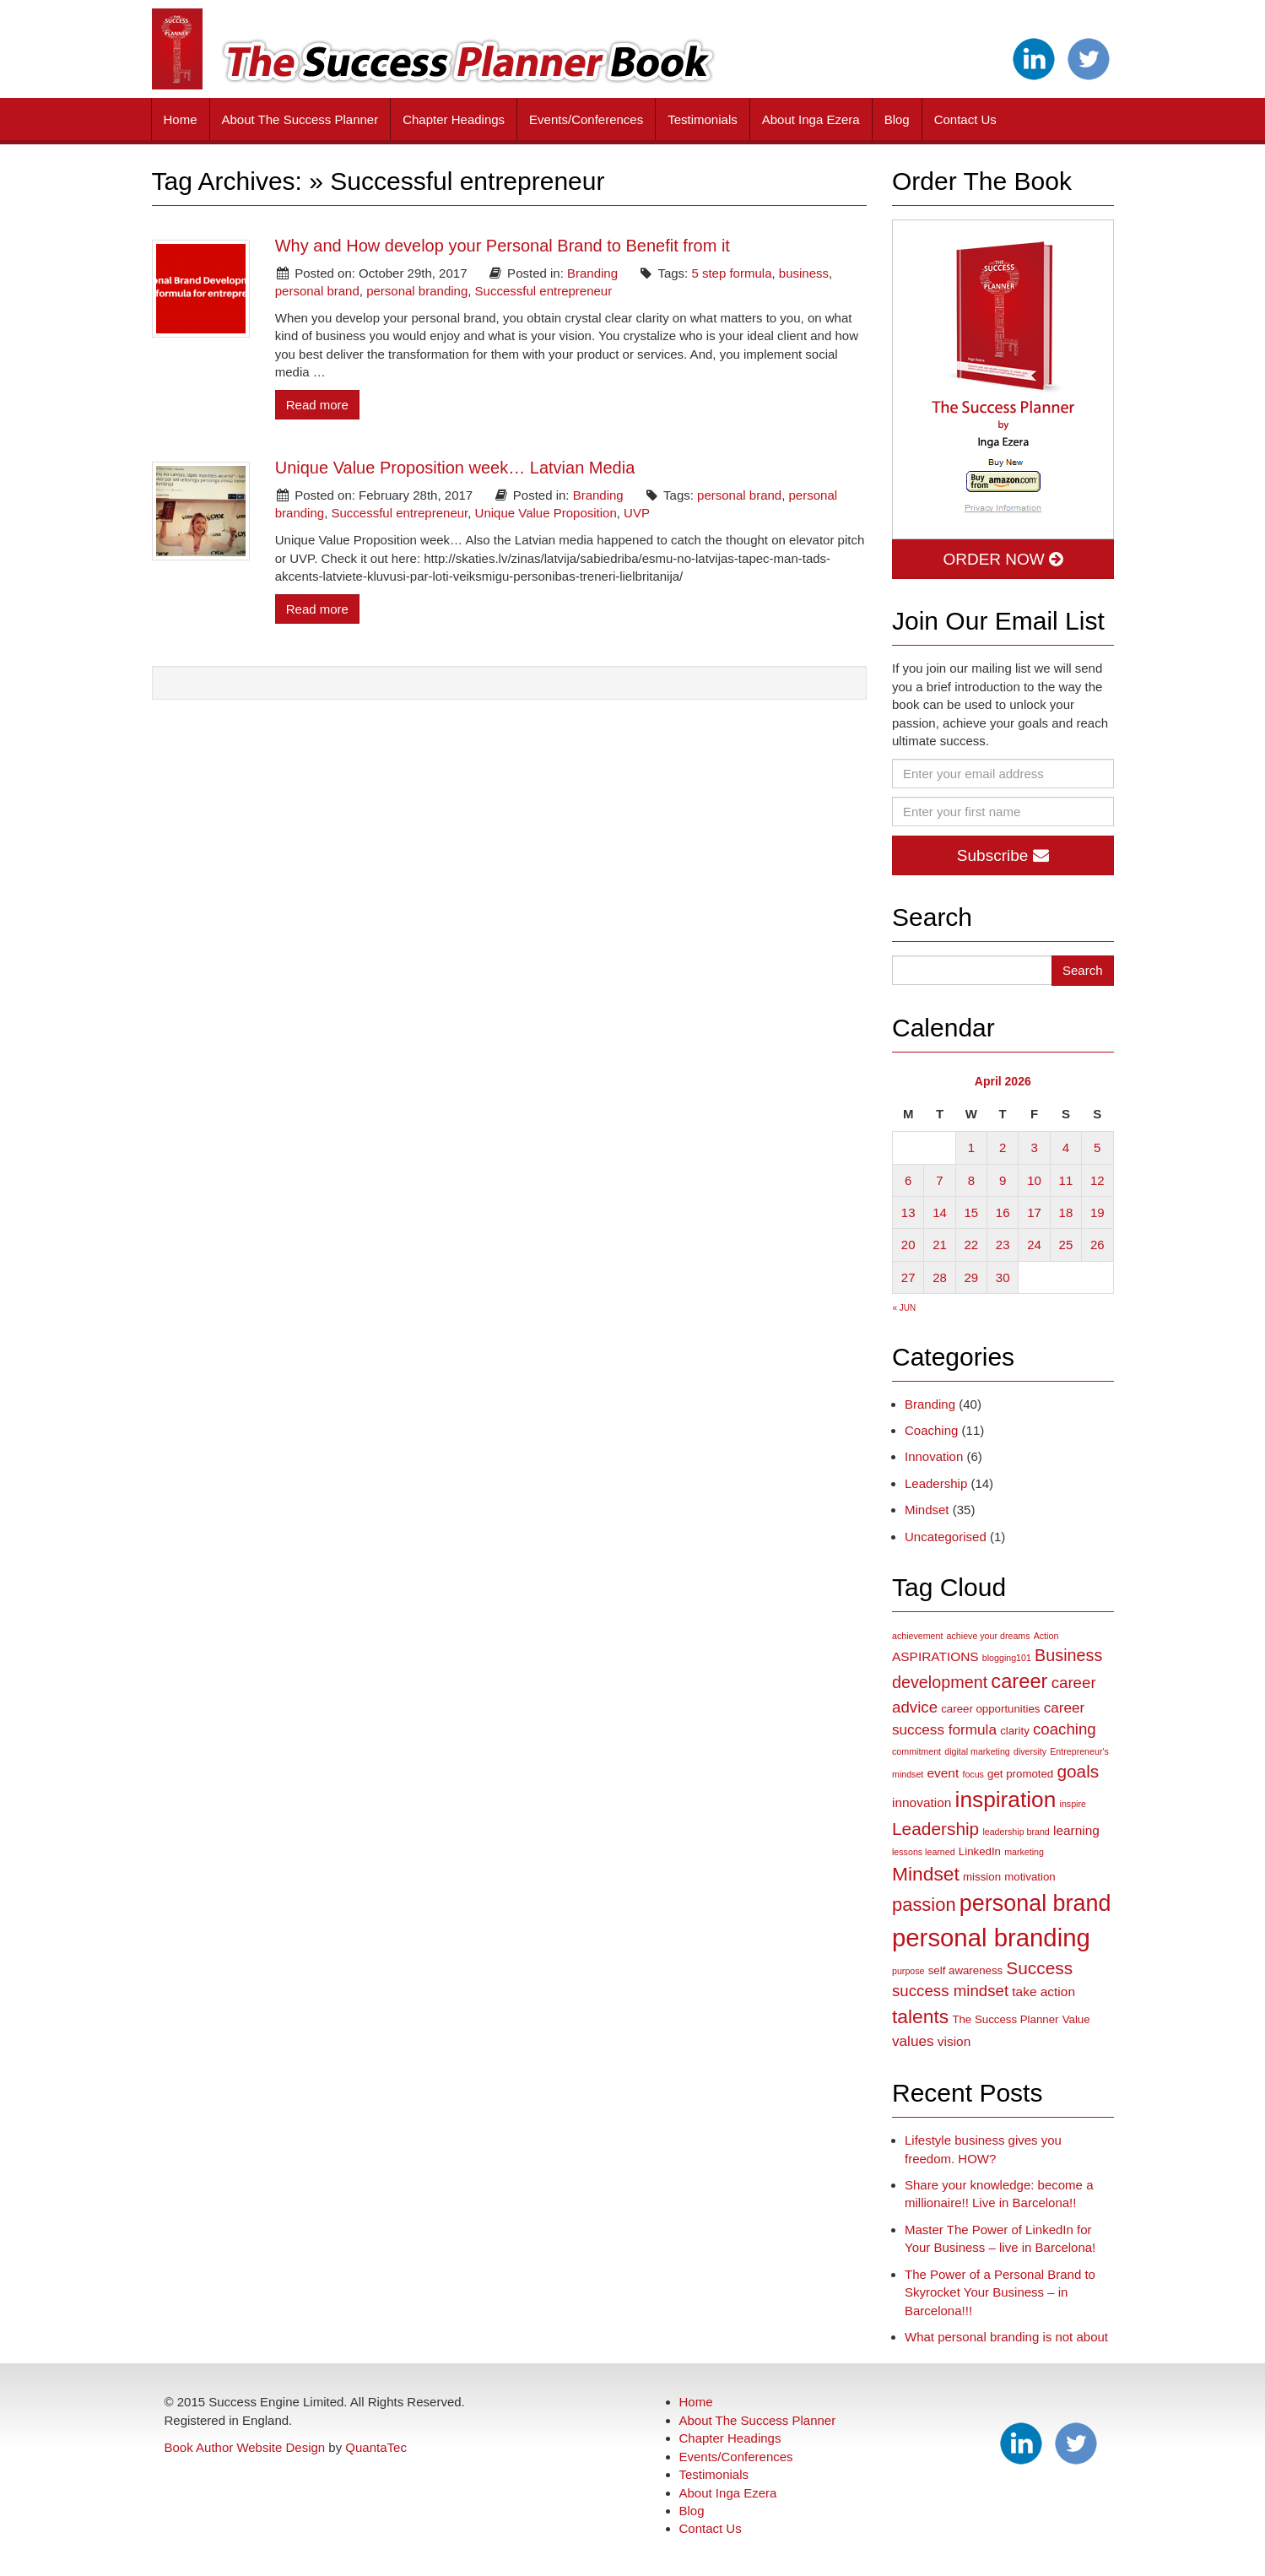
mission (982, 1876)
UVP (637, 513)
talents (920, 2016)
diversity (1030, 1751)
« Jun (904, 1307)
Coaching (931, 1430)
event (943, 1773)
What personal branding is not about (1006, 2337)
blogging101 (1006, 1658)
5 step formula (731, 273)
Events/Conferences (586, 119)
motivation (1029, 1876)
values (913, 2040)
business (804, 273)
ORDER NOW (1002, 559)
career (1019, 1681)
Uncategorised (946, 1536)
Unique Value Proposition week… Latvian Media (455, 467)
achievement (917, 1636)
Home (180, 119)
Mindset (927, 1509)
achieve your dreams (988, 1636)
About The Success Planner (300, 119)
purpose (908, 1971)
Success (1039, 1968)
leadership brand (1015, 1831)
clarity (1015, 1730)
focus (972, 1774)
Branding (592, 273)
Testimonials (703, 119)
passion (924, 1904)
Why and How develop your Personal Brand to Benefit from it (502, 245)
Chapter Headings (454, 119)
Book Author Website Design (245, 2447)
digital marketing (977, 1751)
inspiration (1006, 1799)
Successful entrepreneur (544, 291)
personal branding (417, 291)
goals (1078, 1771)
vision (954, 2041)
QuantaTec (376, 2447)
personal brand (317, 291)
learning (1076, 1830)
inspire (1073, 1804)
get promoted (1020, 1773)
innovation (921, 1802)
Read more (317, 405)
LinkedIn (980, 1851)
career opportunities (990, 1708)
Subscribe (1003, 855)
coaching (1064, 1729)
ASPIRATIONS (935, 1656)
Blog (897, 119)
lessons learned (923, 1852)
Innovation (934, 1456)
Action (1046, 1636)
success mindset (950, 1991)
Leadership (936, 1483)
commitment (916, 1751)
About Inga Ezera (811, 119)
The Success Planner (1005, 2019)
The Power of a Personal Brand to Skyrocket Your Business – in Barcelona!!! (1000, 2292)
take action (1043, 1991)
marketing (1024, 1852)
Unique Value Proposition (546, 513)
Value (1076, 2019)
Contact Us (965, 119)
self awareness (965, 1970)
